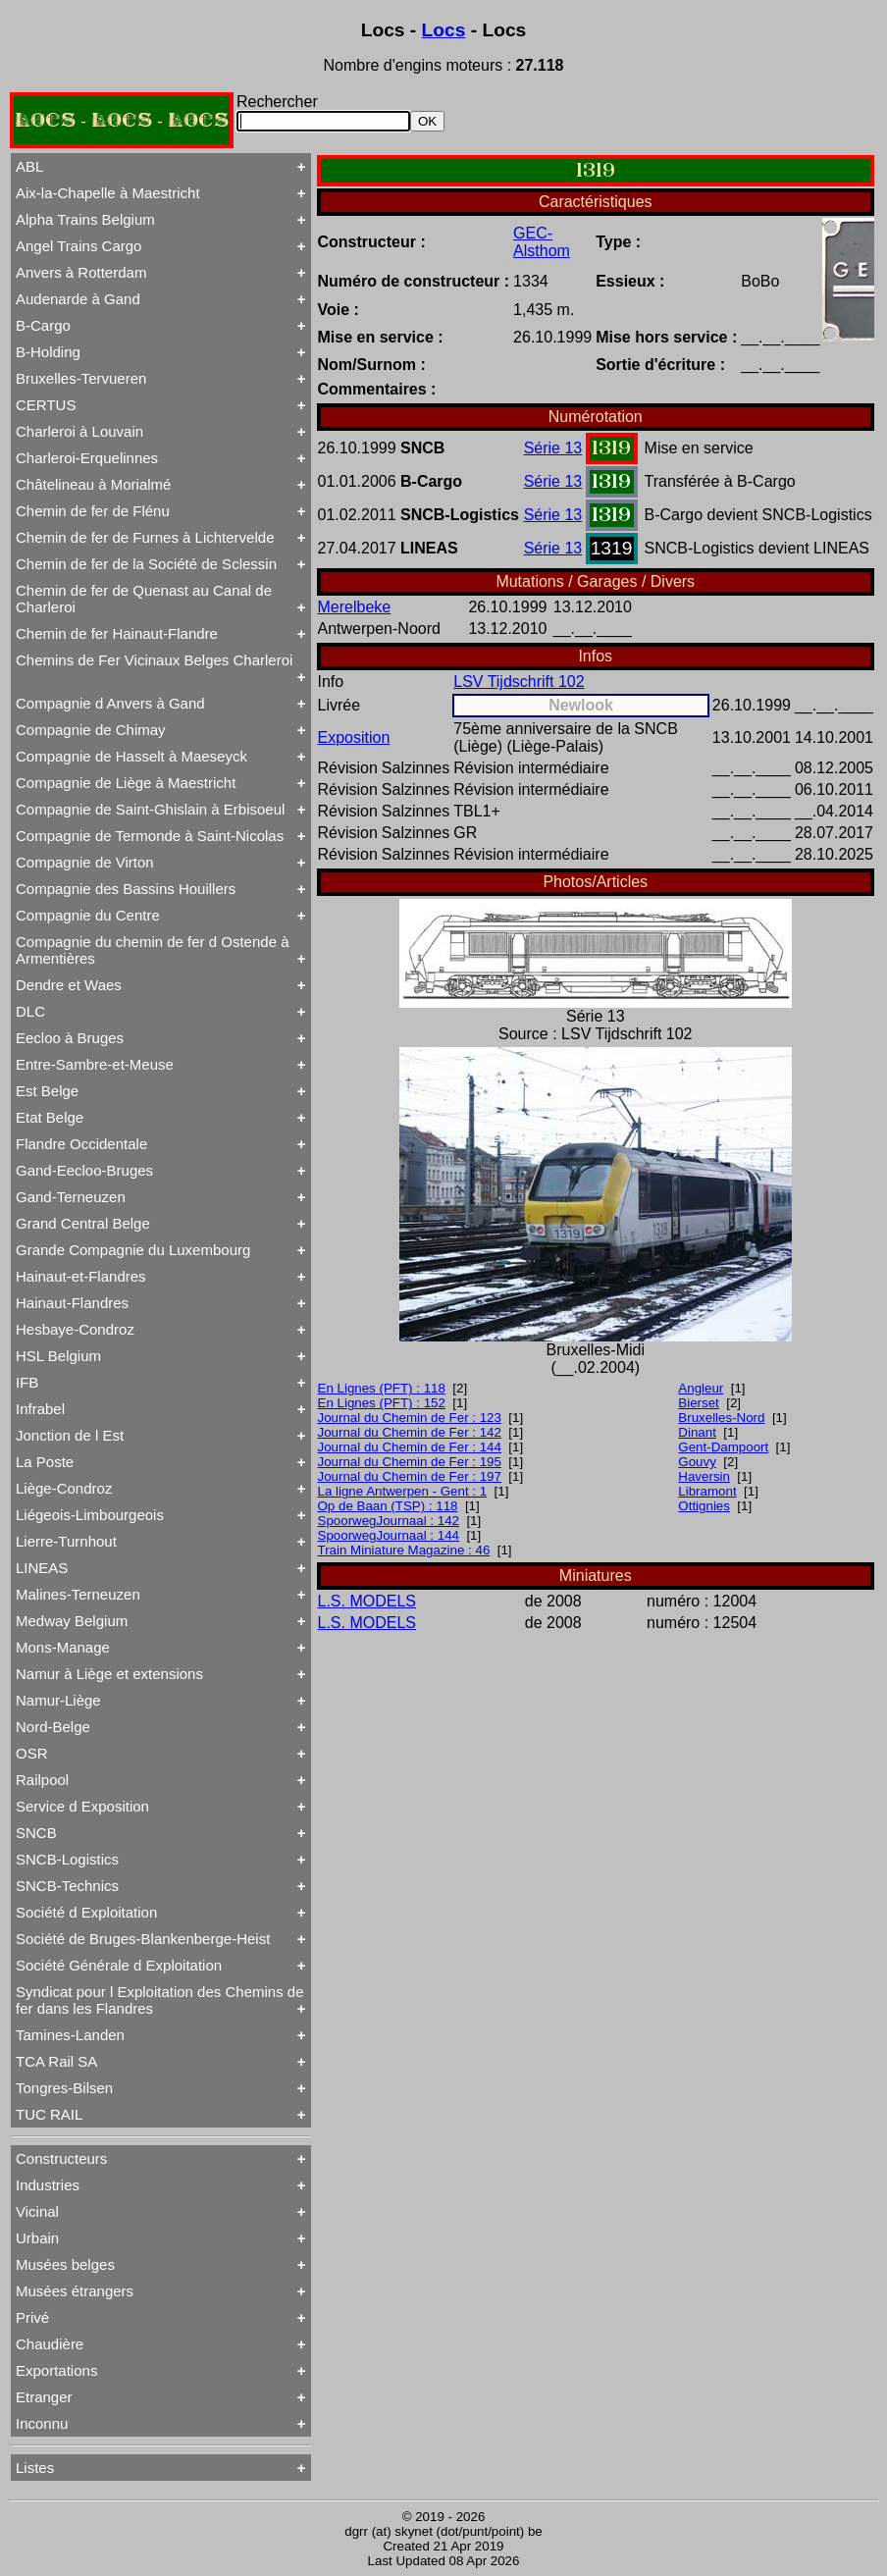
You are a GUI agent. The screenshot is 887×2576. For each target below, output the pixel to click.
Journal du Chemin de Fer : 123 (409, 1417)
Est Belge (47, 1090)
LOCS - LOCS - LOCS (122, 120)
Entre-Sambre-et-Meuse (95, 1064)
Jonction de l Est (70, 1435)
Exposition (354, 737)
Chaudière (49, 2344)
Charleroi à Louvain (79, 431)
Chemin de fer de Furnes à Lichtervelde (145, 537)
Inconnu (42, 2423)
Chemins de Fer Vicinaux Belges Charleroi (154, 660)
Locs (444, 30)
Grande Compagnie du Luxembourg (133, 1249)
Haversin (704, 1476)
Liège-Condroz (64, 1488)
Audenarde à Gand (78, 298)
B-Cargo (43, 325)
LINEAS (42, 1567)
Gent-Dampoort (723, 1447)
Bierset (698, 1402)
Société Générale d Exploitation (119, 1965)
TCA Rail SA (56, 2061)
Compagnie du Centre (88, 915)
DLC (30, 1011)
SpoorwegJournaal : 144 (389, 1535)
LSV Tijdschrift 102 (518, 681)
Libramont (707, 1491)
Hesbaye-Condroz (75, 1329)
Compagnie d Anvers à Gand (110, 703)
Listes (35, 2467)
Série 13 (553, 448)
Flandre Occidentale (81, 1143)
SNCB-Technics (67, 1885)
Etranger (44, 2397)
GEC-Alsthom (541, 242)
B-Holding (48, 351)
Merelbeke (354, 607)
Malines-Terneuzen (78, 1594)
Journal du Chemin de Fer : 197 (409, 1476)
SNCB (36, 1832)
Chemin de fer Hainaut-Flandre (117, 633)
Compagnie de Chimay (91, 729)
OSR (32, 1753)
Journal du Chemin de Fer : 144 (409, 1447)
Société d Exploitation (86, 1912)
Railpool (42, 1779)
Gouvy (697, 1461)
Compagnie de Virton (85, 862)
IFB (27, 1382)
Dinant (697, 1432)
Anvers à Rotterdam (81, 272)
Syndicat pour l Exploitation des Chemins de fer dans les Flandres (160, 2000)
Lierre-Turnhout (66, 1541)
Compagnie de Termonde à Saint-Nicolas (150, 835)
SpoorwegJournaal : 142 (389, 1520)
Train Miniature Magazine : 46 (404, 1550)
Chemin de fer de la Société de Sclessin (146, 563)
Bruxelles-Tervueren (81, 378)
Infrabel (40, 1408)
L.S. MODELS (367, 1601)
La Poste (45, 1461)
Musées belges (65, 2264)
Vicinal (37, 2211)
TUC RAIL (49, 2114)
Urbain (37, 2238)
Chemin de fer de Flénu (93, 510)
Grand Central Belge (83, 1223)
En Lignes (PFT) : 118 (381, 1388)
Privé (32, 2317)
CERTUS (46, 404)
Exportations (56, 2370)
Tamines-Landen (70, 2034)
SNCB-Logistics (67, 1859)
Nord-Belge (53, 1726)
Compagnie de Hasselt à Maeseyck (131, 756)
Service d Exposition (82, 1806)
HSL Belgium (58, 1355)
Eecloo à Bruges (70, 1037)
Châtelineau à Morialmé (93, 484)
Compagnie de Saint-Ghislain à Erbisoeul (150, 809)
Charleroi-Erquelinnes (87, 457)
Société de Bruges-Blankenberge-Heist (143, 1938)
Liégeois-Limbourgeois (90, 1514)
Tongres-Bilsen (64, 2087)
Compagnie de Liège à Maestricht (125, 782)
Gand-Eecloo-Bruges (84, 1170)
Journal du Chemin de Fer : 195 (409, 1461)
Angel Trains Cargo (78, 245)
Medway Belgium (72, 1620)
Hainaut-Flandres (72, 1302)
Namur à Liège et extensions (109, 1673)
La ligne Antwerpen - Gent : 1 (403, 1491)
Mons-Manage (63, 1647)
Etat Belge (49, 1117)
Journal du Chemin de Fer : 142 (409, 1432)
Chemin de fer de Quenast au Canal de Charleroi (144, 598)
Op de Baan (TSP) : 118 (388, 1505)
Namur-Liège (58, 1700)
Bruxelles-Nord (721, 1417)
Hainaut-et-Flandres (81, 1276)
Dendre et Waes (69, 984)
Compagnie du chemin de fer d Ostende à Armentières (152, 950)
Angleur (700, 1388)
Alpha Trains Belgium (85, 219)
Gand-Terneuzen (71, 1196)
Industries (47, 2185)
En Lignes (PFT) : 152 (381, 1402)
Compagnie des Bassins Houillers (125, 888)
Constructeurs (61, 2158)
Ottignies (704, 1505)
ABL (29, 166)
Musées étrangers (74, 2291)
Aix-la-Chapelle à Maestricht (108, 192)
